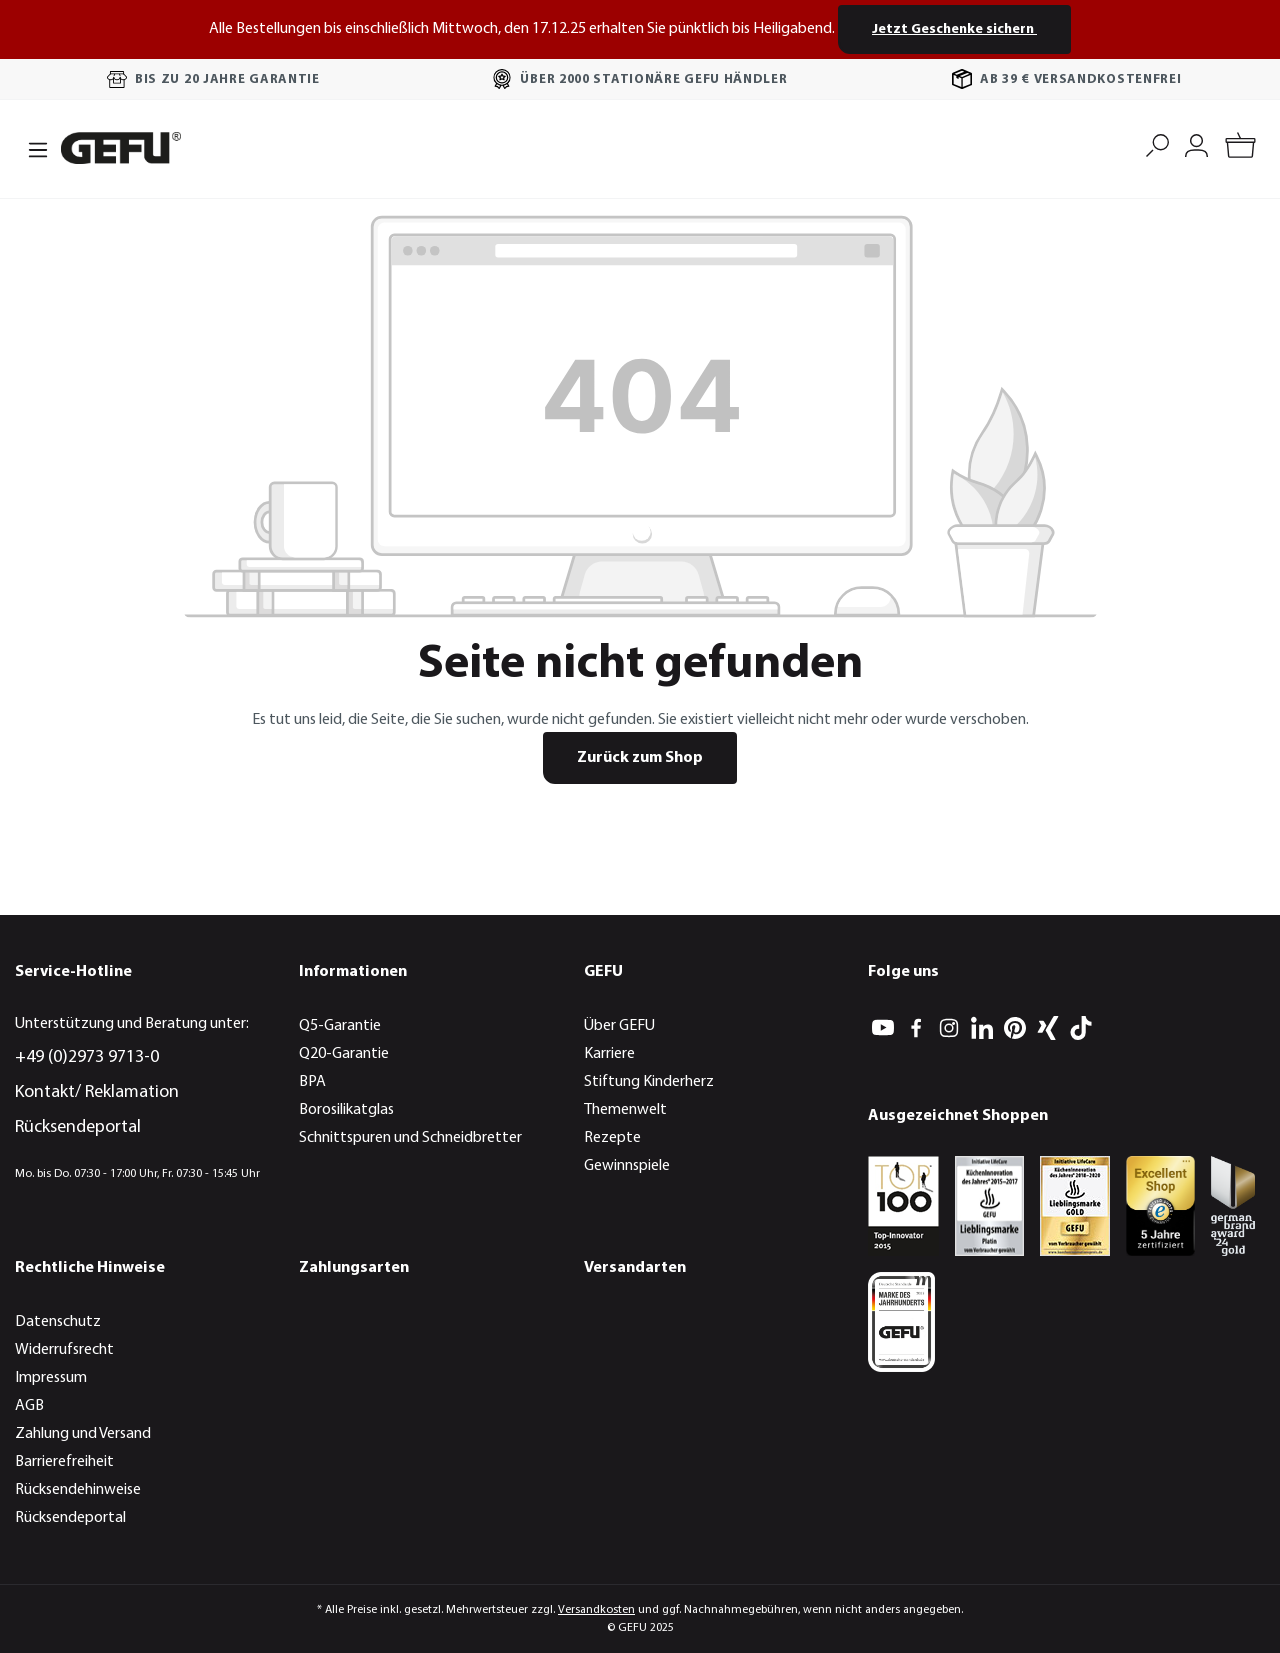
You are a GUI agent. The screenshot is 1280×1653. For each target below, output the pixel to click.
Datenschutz (58, 1322)
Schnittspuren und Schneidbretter (410, 1138)
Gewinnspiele (627, 1166)
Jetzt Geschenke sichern (954, 29)
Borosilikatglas (346, 1110)
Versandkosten (596, 1610)
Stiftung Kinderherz (649, 1082)
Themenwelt (625, 1110)
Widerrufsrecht (64, 1350)
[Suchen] (1157, 143)
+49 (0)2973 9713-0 (87, 1057)
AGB (29, 1406)
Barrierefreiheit (64, 1462)
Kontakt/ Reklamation (97, 1092)
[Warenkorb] (1240, 148)
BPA (312, 1082)
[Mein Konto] (1196, 143)
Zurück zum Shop (640, 758)
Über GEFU (619, 1026)
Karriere (609, 1054)
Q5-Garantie (340, 1026)
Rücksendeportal (78, 1127)
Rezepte (612, 1138)
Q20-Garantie (344, 1054)
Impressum (51, 1378)
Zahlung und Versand (83, 1434)
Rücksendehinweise (78, 1490)
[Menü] (32, 148)
